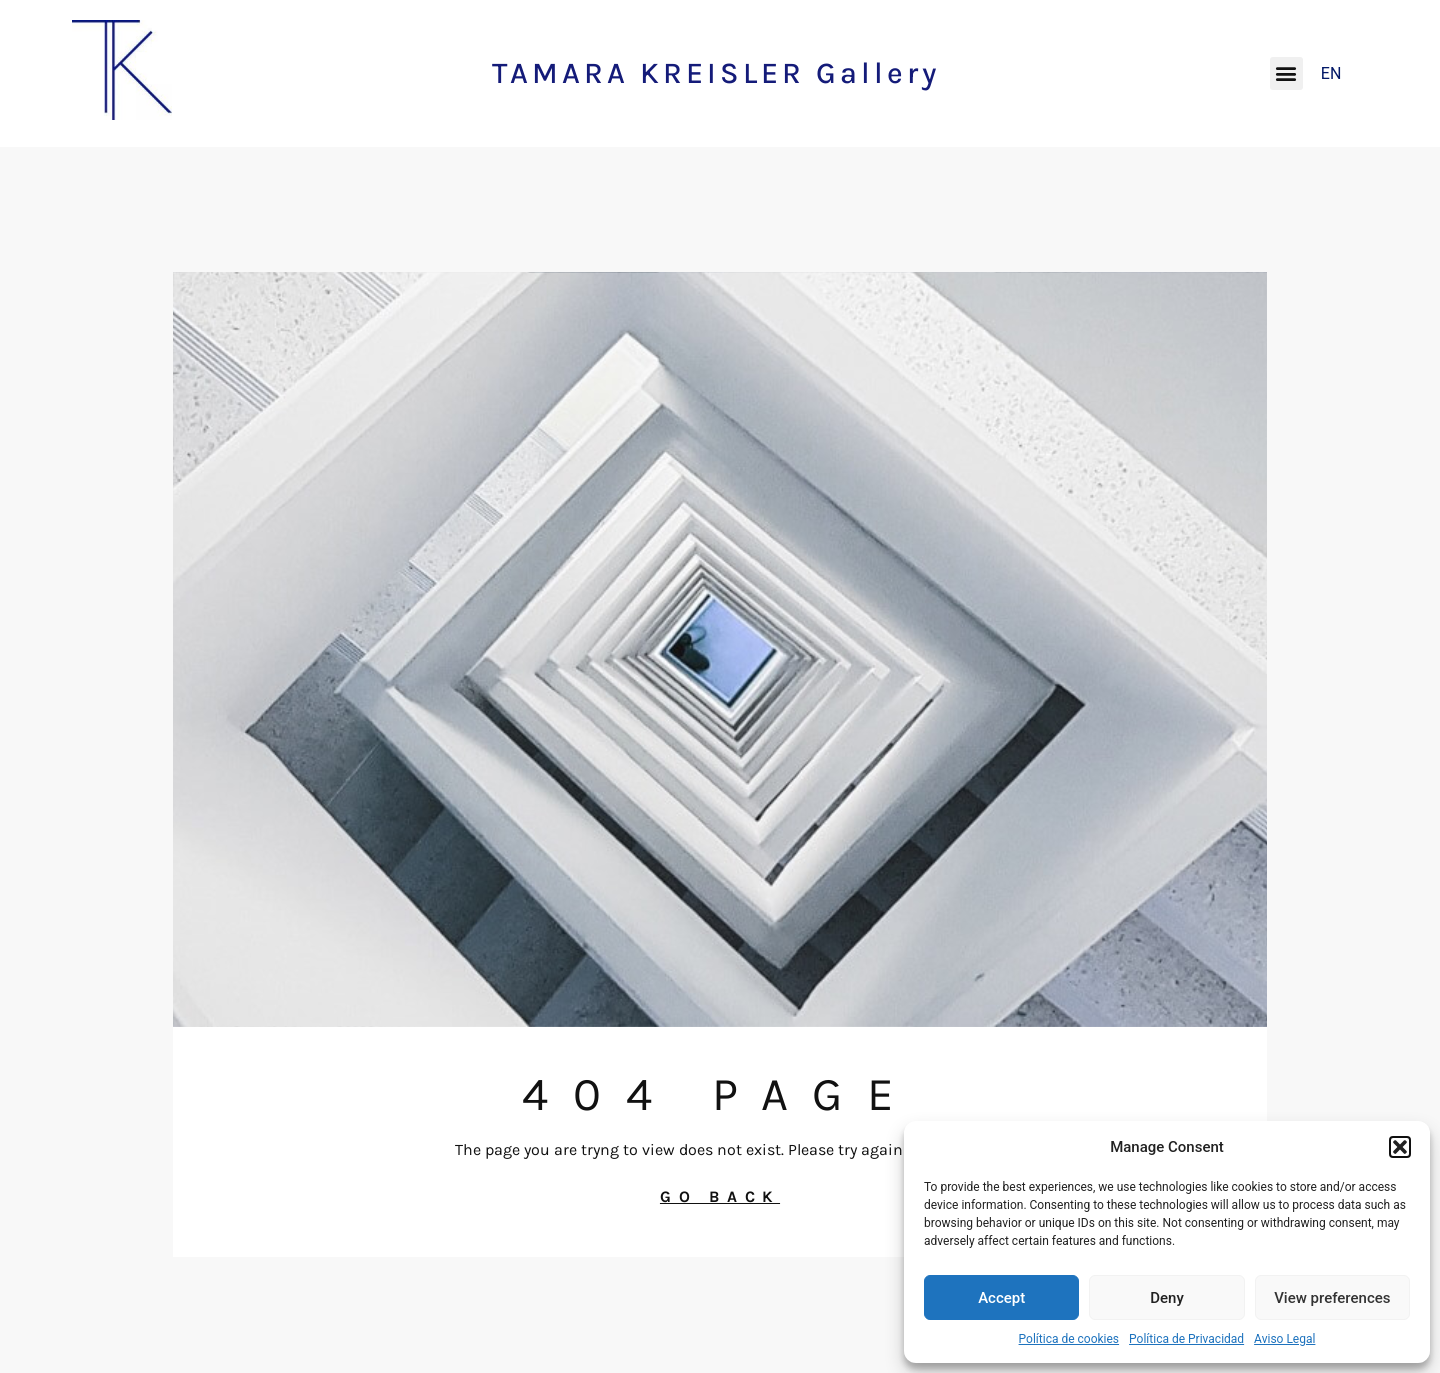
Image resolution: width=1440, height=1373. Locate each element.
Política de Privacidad (1186, 1339)
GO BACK (720, 1196)
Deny (1167, 1298)
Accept (1001, 1298)
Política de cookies (1069, 1339)
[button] (1400, 1147)
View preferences (1332, 1298)
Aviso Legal (1284, 1339)
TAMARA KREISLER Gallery (716, 73)
